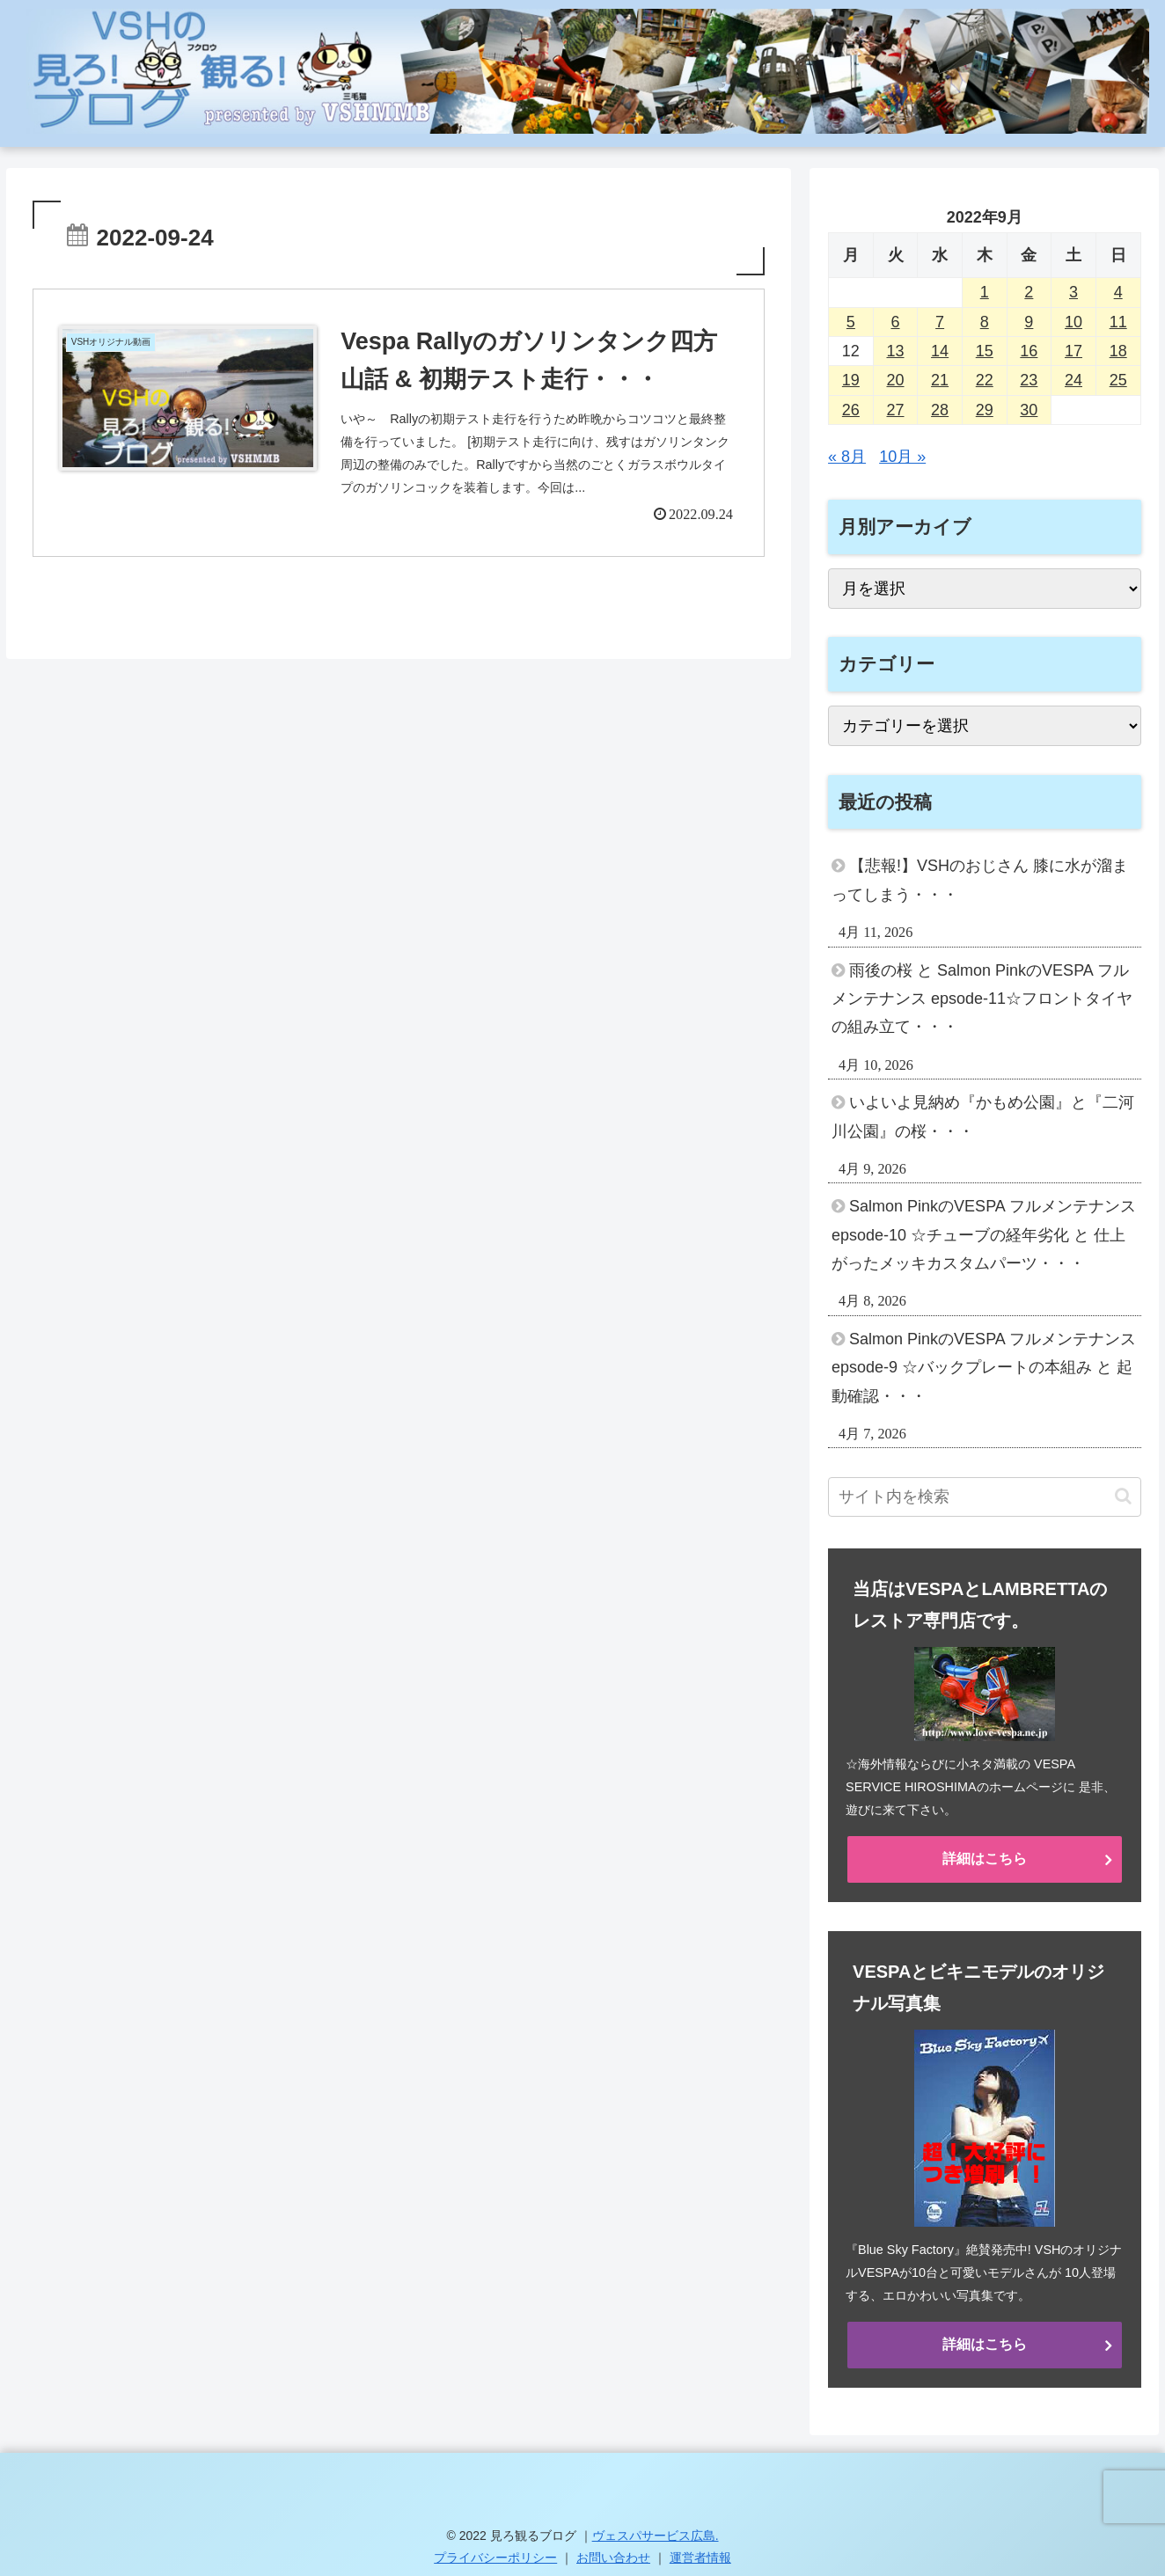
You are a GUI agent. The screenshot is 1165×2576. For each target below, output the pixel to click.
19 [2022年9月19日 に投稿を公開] (851, 380)
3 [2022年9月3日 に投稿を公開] (1073, 292)
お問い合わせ (613, 2557)
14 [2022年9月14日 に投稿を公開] (940, 351)
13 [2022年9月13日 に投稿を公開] (895, 351)
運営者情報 (700, 2557)
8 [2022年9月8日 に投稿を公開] (984, 322)
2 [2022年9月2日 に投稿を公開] (1028, 292)
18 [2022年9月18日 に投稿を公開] (1118, 351)
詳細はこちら (984, 1858)
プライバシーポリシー (495, 2557)
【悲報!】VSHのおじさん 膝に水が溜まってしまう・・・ (980, 880)
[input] (984, 1497)
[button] (1123, 1496)
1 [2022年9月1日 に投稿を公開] (984, 292)
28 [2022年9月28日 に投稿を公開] (940, 410)
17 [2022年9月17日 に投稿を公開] (1073, 351)
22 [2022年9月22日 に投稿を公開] (984, 380)
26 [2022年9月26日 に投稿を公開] (851, 410)
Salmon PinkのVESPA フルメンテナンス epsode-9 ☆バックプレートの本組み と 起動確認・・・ (984, 1367)
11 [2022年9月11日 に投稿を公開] (1118, 322)
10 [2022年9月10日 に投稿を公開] (1073, 322)
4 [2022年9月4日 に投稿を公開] (1118, 292)
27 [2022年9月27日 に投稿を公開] (895, 410)
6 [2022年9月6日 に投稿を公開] (894, 322)
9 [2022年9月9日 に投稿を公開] (1028, 322)
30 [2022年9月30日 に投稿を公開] (1028, 410)
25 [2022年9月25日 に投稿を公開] (1118, 380)
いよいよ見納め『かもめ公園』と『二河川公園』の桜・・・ (983, 1116)
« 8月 (847, 456)
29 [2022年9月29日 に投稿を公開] (984, 410)
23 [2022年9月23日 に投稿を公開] (1028, 380)
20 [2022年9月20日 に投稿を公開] (895, 380)
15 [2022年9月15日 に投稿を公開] (984, 351)
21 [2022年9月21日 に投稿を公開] (940, 380)
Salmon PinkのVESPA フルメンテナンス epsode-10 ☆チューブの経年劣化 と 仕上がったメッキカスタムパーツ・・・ (984, 1234)
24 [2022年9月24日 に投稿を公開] (1073, 380)
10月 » (902, 456)
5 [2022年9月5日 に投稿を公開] (850, 322)
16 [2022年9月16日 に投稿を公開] (1028, 351)
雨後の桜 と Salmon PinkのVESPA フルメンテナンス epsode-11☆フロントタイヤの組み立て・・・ (982, 999)
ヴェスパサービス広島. (655, 2535)
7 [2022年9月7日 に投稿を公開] (939, 322)
